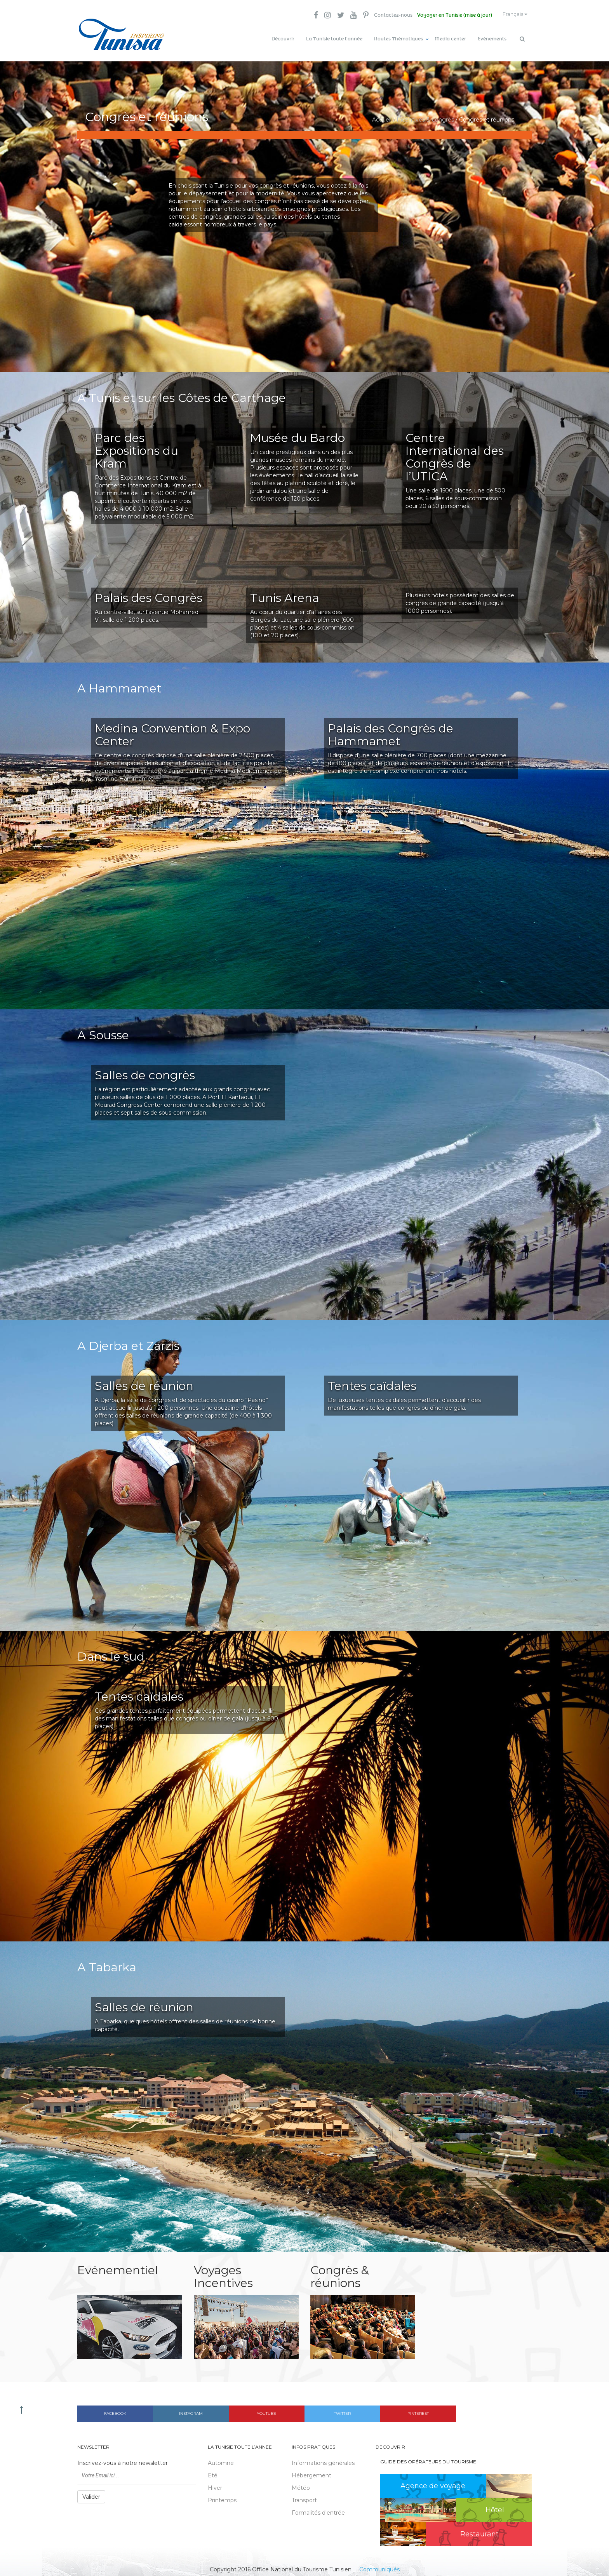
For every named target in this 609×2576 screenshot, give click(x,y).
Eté (213, 2471)
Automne (221, 2459)
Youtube (266, 2410)
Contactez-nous (385, 15)
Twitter (342, 2410)
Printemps (222, 2496)
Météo (301, 2484)
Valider (91, 2493)
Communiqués (379, 2566)
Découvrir (282, 39)
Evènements (492, 39)
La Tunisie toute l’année (334, 39)
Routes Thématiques (398, 39)
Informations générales (323, 2459)
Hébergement (311, 2471)
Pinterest (418, 2410)
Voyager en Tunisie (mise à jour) (448, 15)
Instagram (191, 2410)
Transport (304, 2496)
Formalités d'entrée (318, 2509)
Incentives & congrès (425, 116)
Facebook (115, 2410)
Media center (450, 39)
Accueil (382, 116)
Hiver (215, 2484)
